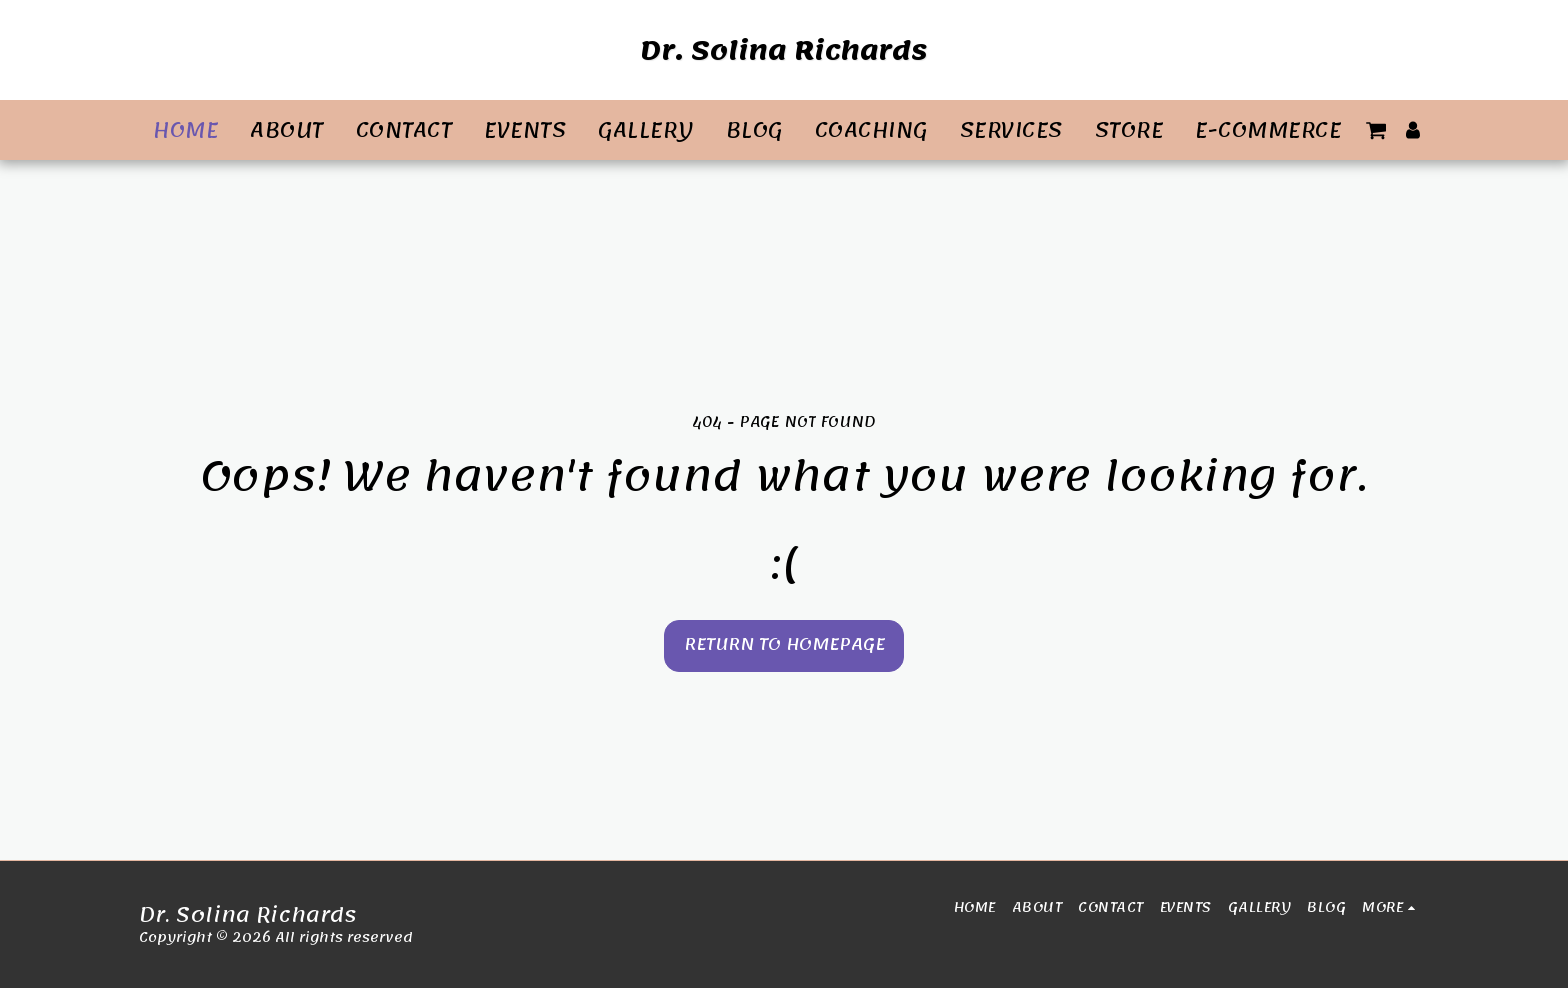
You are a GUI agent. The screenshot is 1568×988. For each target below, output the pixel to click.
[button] (1376, 130)
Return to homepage (784, 644)
